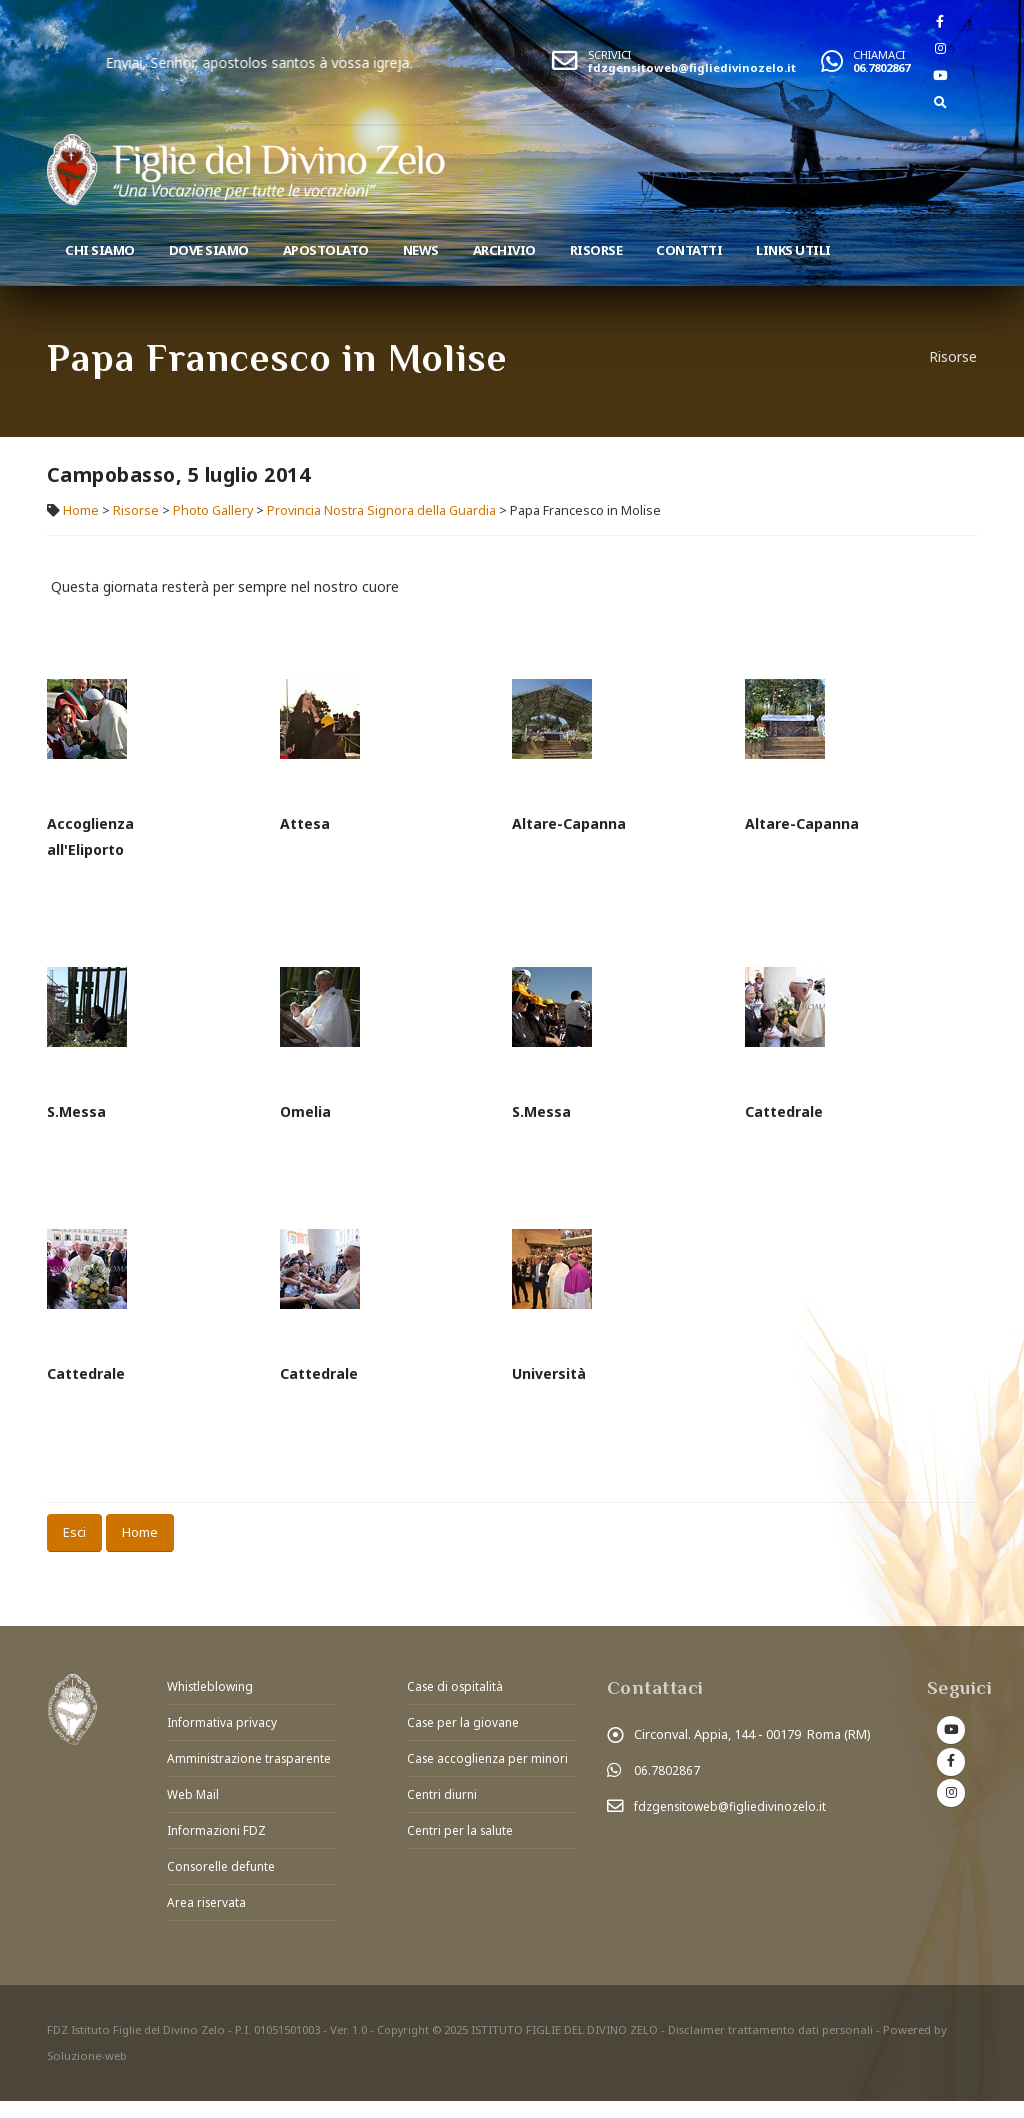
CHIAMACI (879, 54)
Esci (74, 1532)
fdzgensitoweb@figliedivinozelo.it (692, 67)
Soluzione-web (87, 2072)
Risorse (596, 250)
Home (81, 510)
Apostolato (326, 250)
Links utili (793, 250)
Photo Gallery (213, 510)
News (421, 250)
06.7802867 (881, 67)
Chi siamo (100, 250)
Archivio (504, 250)
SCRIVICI (609, 54)
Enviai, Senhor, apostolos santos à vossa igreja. (339, 62)
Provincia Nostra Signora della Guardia (381, 510)
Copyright (404, 2046)
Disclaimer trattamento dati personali (772, 2046)
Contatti (689, 250)
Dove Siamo (209, 250)
